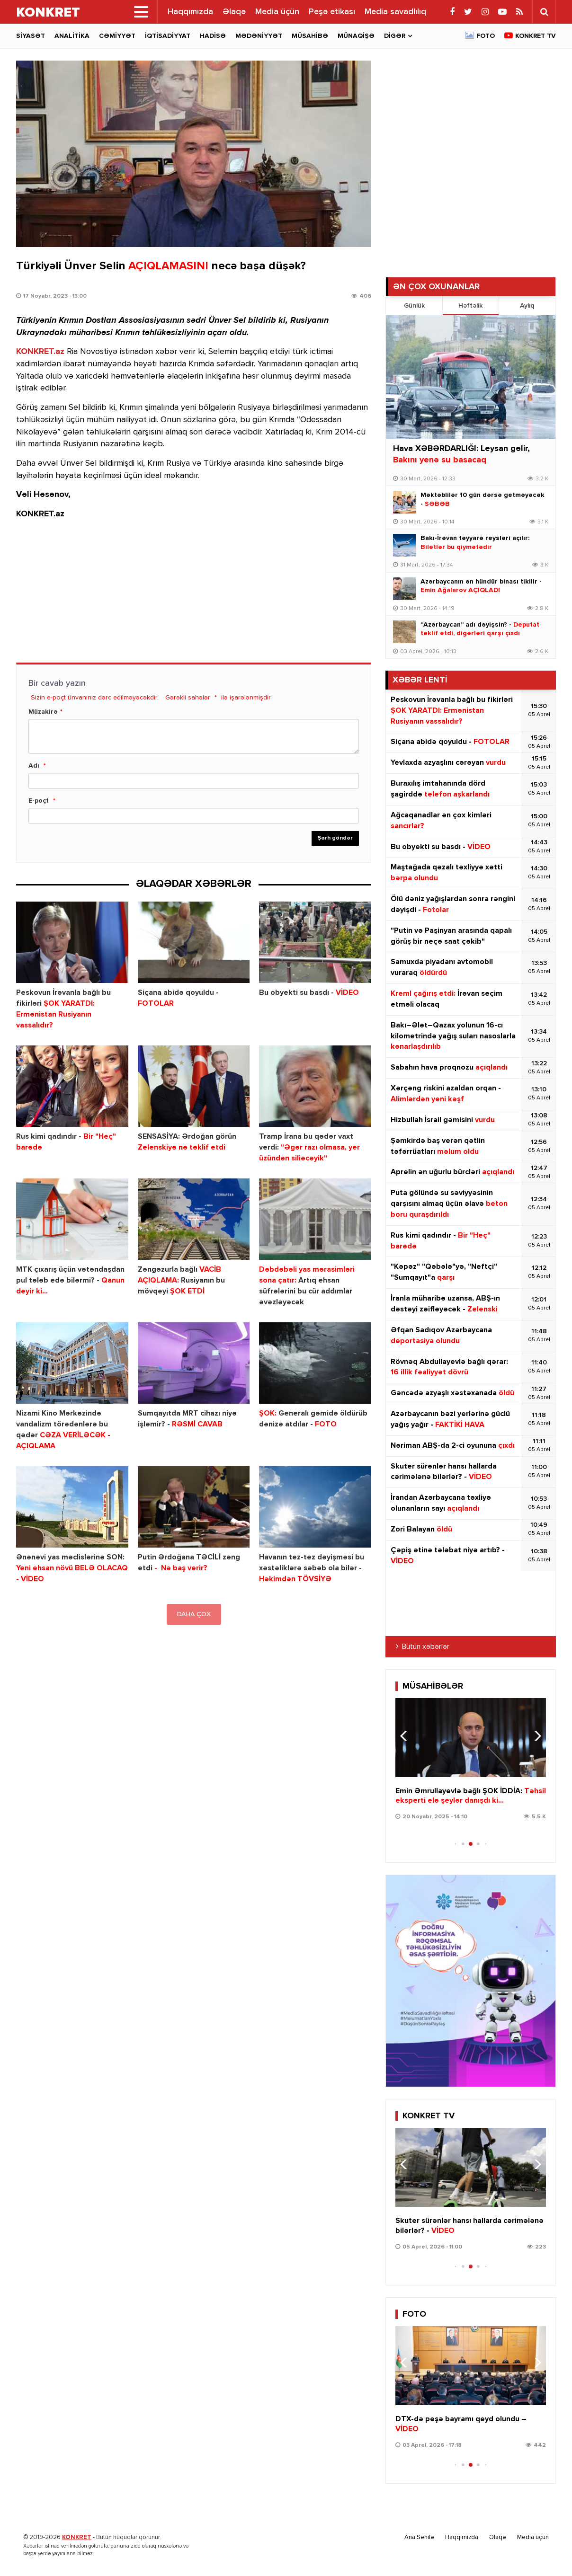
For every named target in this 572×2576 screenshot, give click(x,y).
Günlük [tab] (414, 305)
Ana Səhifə (419, 2537)
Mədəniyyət (258, 36)
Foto (485, 36)
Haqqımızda (190, 12)
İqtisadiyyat (167, 36)
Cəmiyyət (117, 36)
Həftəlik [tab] (470, 305)
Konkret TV (535, 36)
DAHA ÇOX (194, 1614)
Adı (33, 765)
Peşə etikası (332, 12)
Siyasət (30, 36)
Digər (394, 36)
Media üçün (277, 12)
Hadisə (213, 36)
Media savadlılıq (395, 12)
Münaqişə (356, 36)
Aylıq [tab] (527, 305)
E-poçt (38, 800)
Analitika (71, 36)
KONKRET (76, 2537)
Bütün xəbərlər (425, 1647)
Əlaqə (234, 12)
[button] (534, 1736)
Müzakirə (43, 711)
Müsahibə (310, 36)
